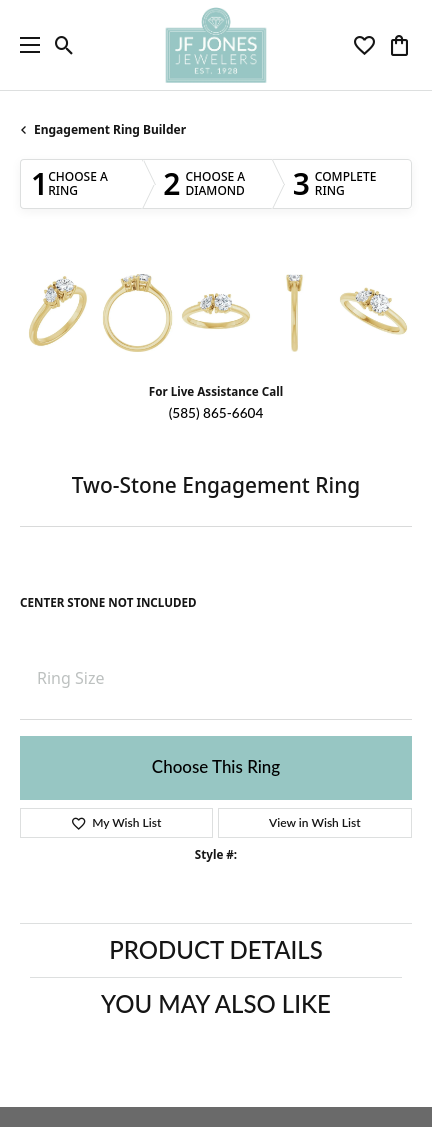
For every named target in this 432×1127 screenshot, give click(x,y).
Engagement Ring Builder (110, 129)
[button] (64, 45)
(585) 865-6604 (216, 413)
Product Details (215, 949)
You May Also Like (216, 1003)
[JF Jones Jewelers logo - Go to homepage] (215, 45)
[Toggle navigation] (25, 45)
